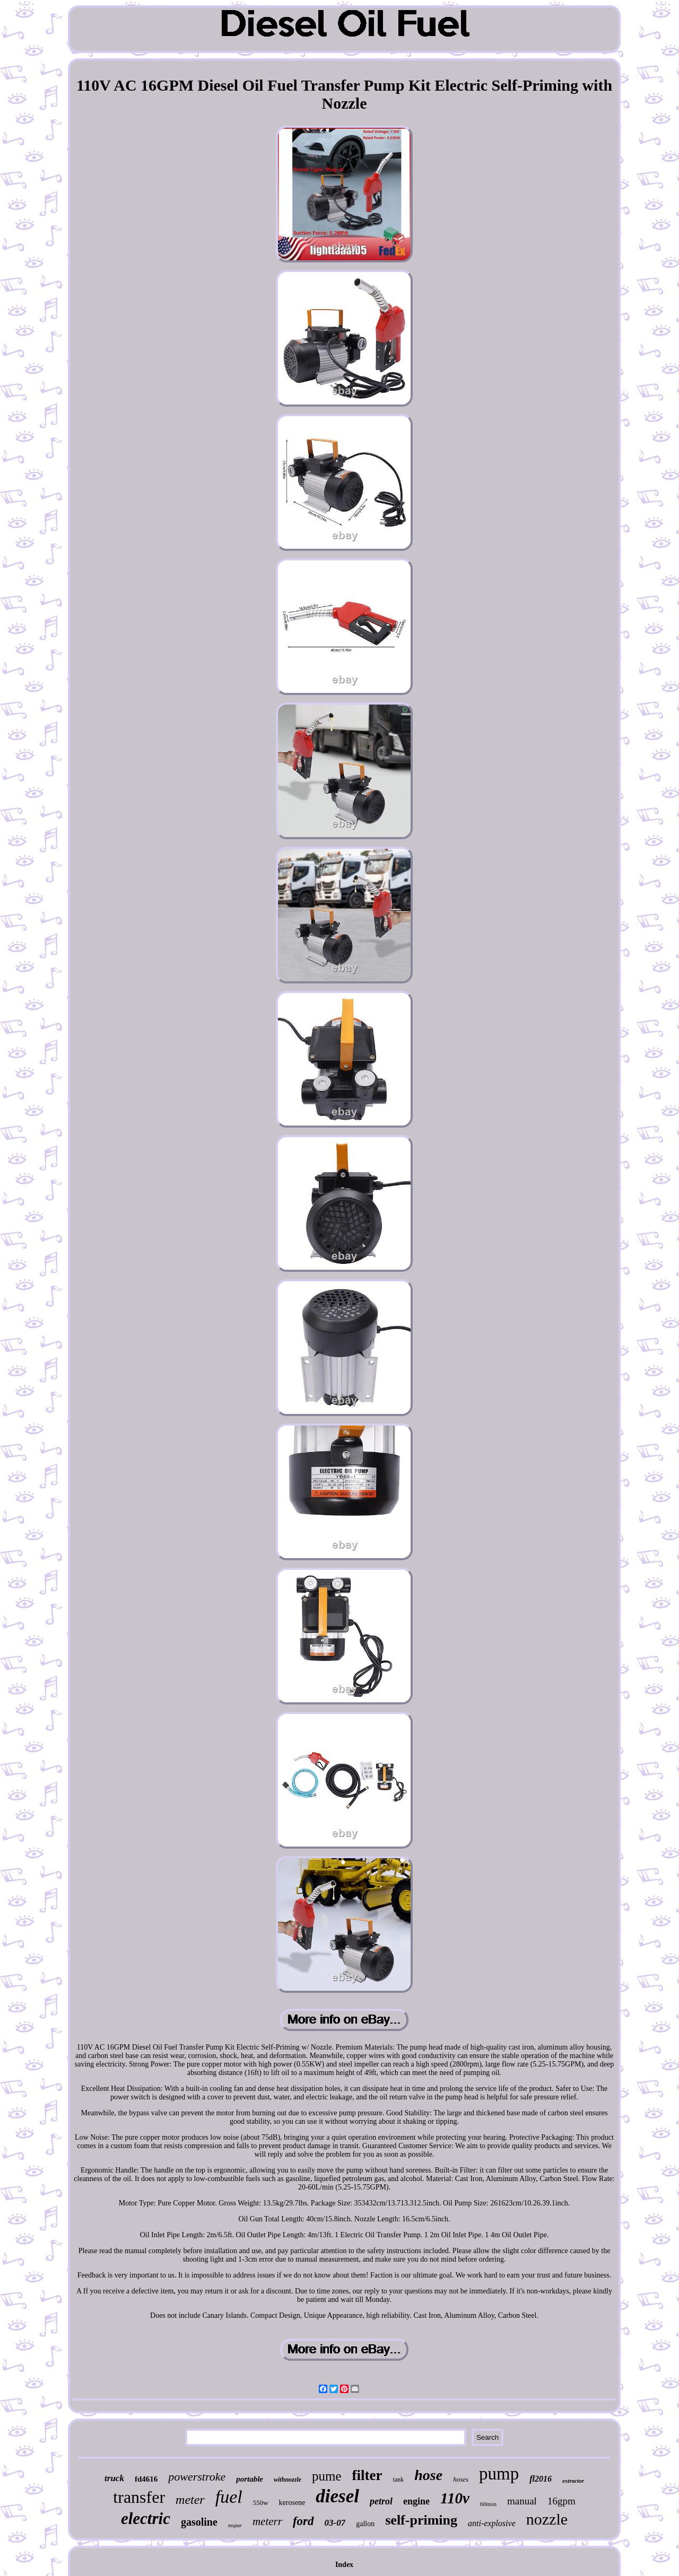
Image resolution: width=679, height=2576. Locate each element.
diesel (337, 2496)
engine (416, 2501)
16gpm (561, 2501)
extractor (573, 2480)
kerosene (292, 2503)
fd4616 (146, 2479)
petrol (381, 2501)
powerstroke (196, 2476)
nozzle (547, 2519)
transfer (139, 2497)
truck (114, 2478)
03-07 (335, 2523)
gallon (365, 2524)
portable (249, 2479)
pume (327, 2476)
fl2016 (540, 2478)
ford (303, 2521)
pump (499, 2473)
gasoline (199, 2522)
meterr (267, 2521)
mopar (235, 2525)
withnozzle (287, 2479)
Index (344, 2565)
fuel (228, 2497)
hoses (460, 2479)
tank (398, 2479)
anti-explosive (492, 2523)
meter (190, 2500)
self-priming (421, 2520)
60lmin (488, 2504)
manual (522, 2501)
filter (367, 2475)
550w (260, 2503)
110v (454, 2498)
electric (145, 2518)
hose (428, 2475)
